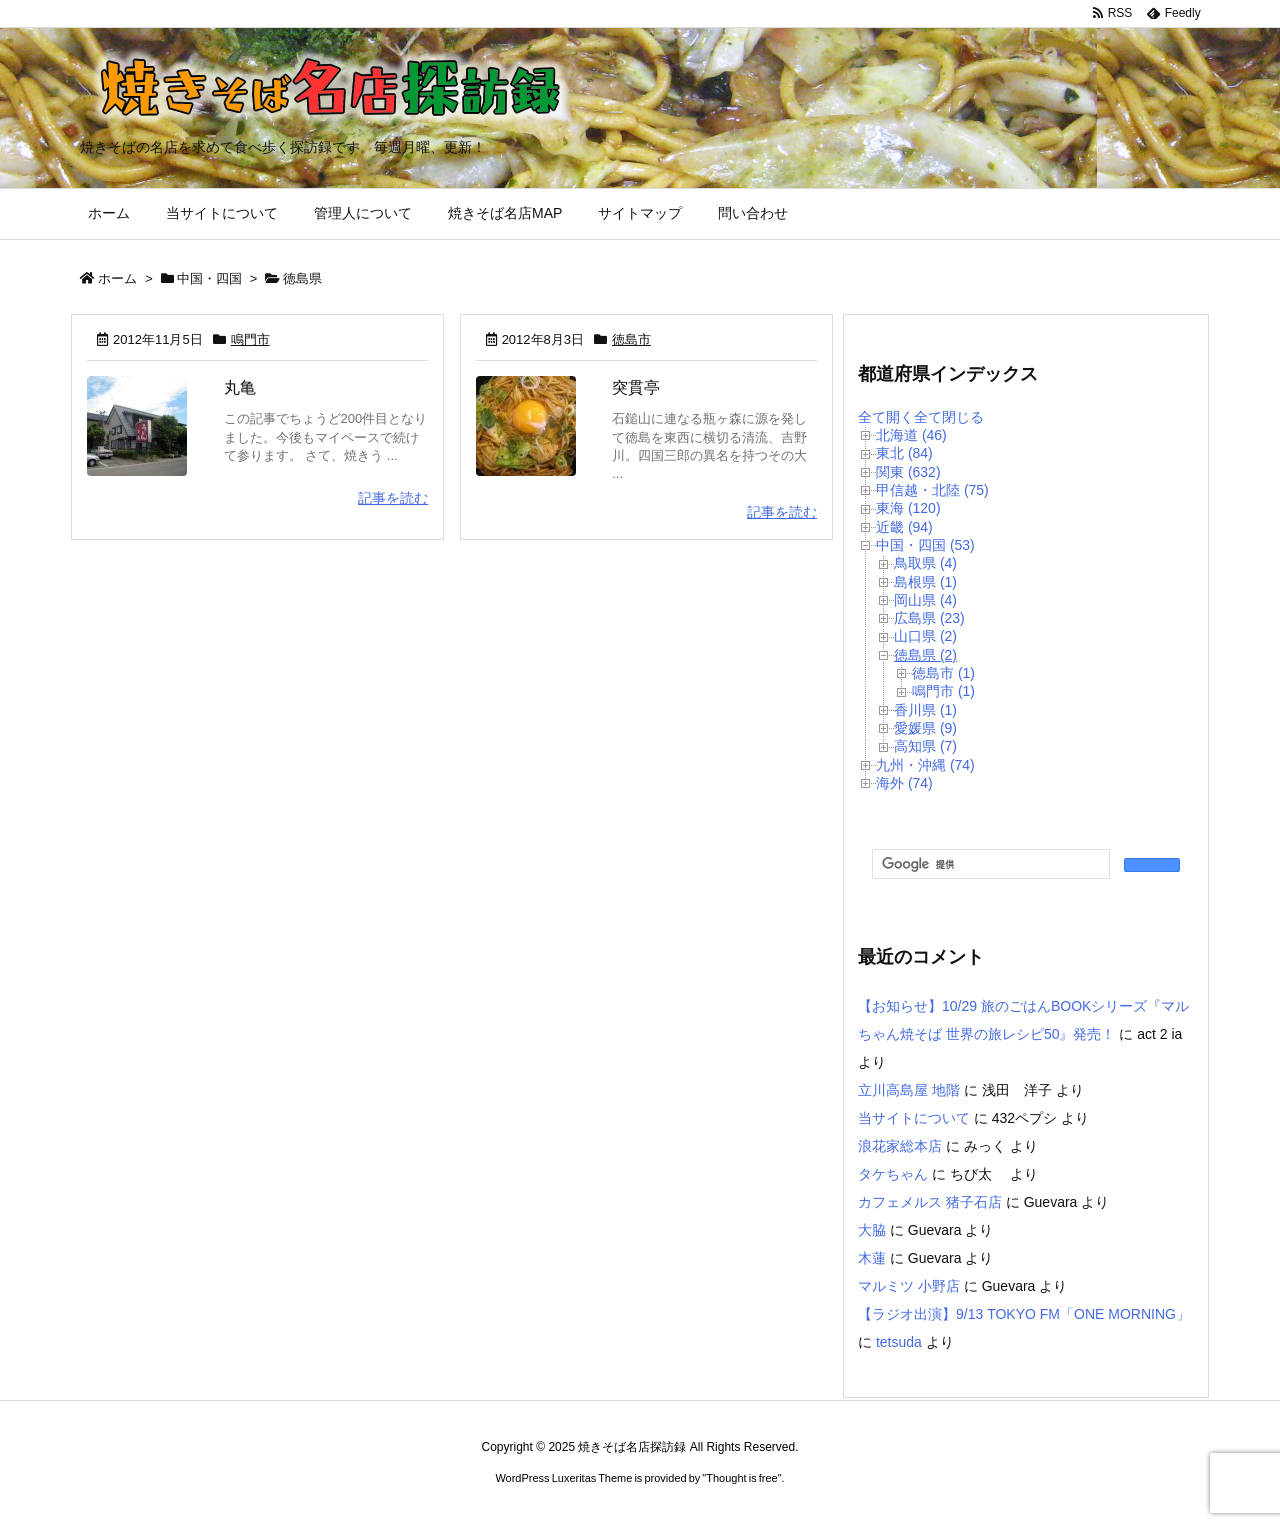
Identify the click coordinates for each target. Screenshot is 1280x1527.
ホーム (117, 278)
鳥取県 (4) (925, 563)
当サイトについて (914, 1118)
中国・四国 (209, 278)
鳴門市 (250, 339)
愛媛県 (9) (925, 728)
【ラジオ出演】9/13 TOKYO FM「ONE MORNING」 (1024, 1314)
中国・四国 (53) (925, 545)
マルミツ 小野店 (909, 1286)
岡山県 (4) (925, 600)
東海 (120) (908, 508)
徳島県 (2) (925, 655)
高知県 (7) (925, 746)
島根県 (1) (925, 582)
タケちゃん (893, 1174)
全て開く (886, 417)
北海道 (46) (911, 435)
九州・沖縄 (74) (925, 765)
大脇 (872, 1230)
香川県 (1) (925, 710)
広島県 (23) (929, 618)
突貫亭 (636, 387)
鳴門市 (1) (943, 691)
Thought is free (741, 1478)
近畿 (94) (904, 527)
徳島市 (631, 339)
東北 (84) (904, 453)
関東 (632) (908, 472)
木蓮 (872, 1258)
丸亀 (240, 387)
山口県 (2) (925, 636)
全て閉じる (949, 417)
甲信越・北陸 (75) (932, 490)
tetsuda (899, 1342)
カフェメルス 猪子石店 (930, 1202)
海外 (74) (904, 783)
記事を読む (393, 498)
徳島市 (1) (943, 673)
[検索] (989, 865)
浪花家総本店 (900, 1146)
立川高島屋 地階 (909, 1090)
